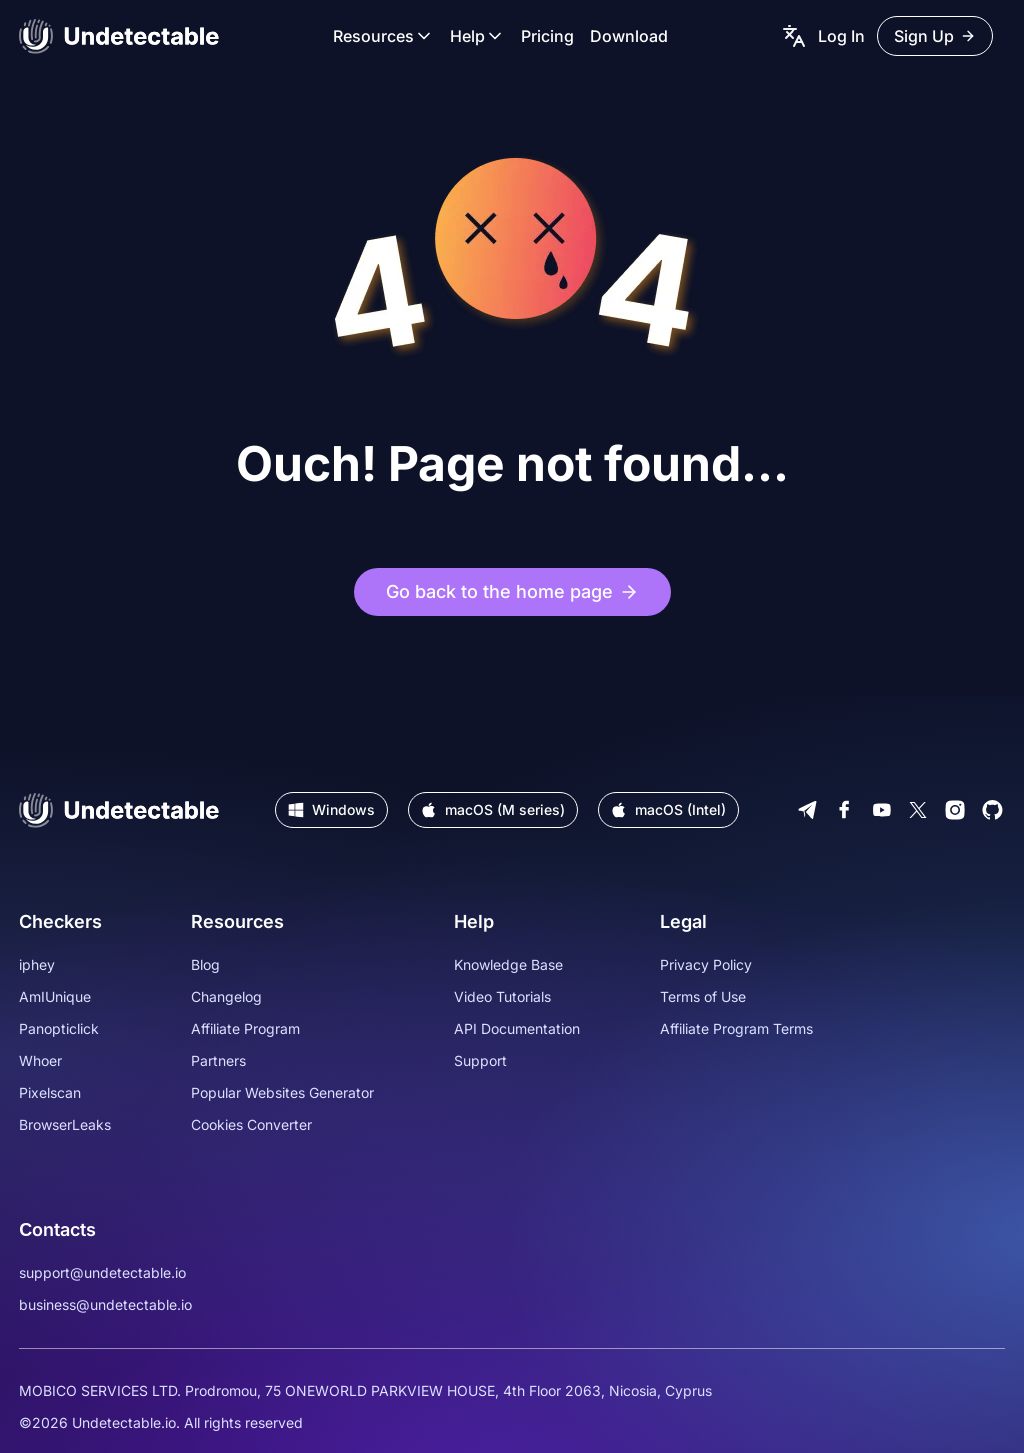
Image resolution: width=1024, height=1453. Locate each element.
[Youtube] (881, 810)
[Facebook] (844, 810)
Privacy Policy (706, 964)
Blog (205, 964)
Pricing (547, 36)
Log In (841, 36)
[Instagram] (955, 810)
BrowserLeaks (65, 1124)
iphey (37, 964)
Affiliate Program (245, 1028)
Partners (218, 1060)
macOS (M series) (493, 809)
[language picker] (794, 36)
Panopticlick (59, 1028)
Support (480, 1060)
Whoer (40, 1060)
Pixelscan (50, 1092)
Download (629, 36)
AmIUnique (55, 996)
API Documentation (517, 1028)
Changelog (226, 996)
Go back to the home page (512, 591)
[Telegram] (807, 810)
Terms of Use (703, 996)
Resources (383, 36)
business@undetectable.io (105, 1304)
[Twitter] (918, 810)
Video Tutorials (502, 996)
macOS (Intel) (668, 809)
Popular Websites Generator (282, 1092)
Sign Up (935, 36)
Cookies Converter (251, 1124)
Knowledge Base (508, 964)
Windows (331, 809)
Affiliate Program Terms (736, 1028)
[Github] (992, 810)
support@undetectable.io (102, 1272)
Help (477, 36)
